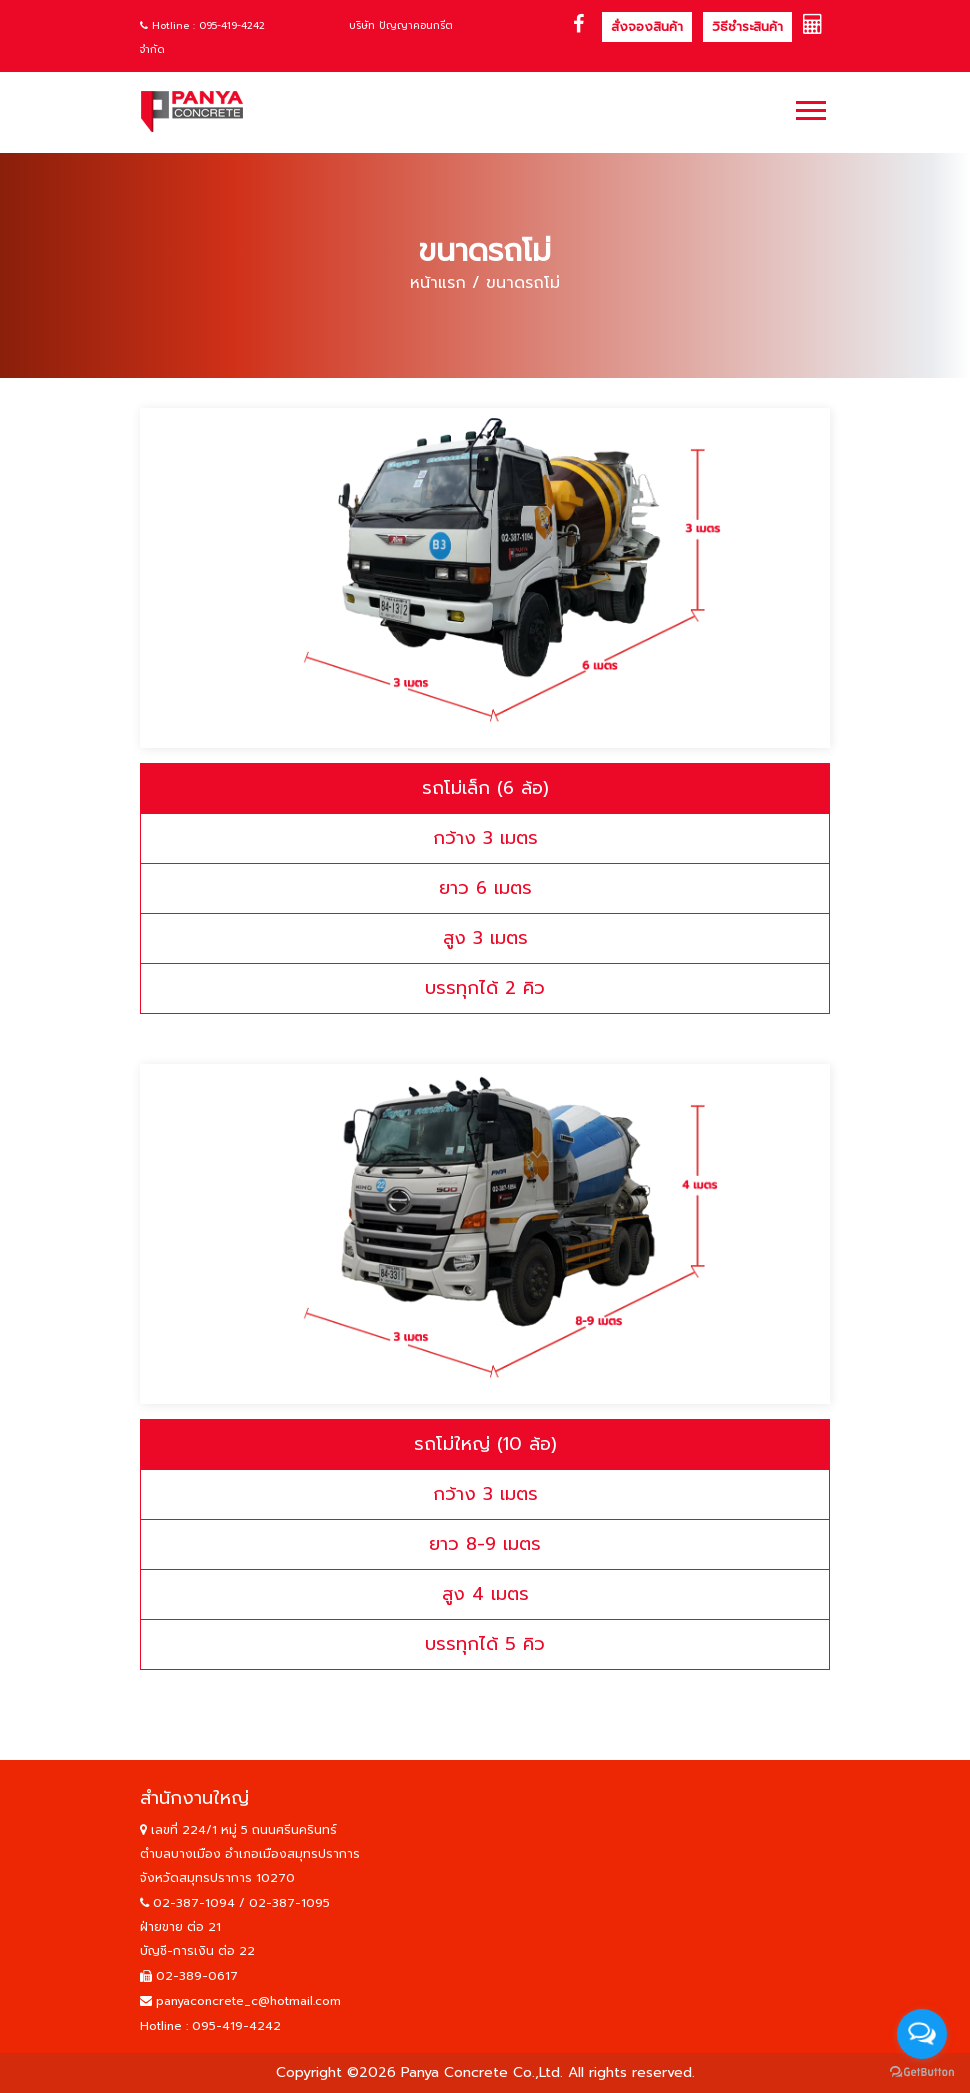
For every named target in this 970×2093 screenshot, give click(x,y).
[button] (809, 106)
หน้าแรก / (445, 283)
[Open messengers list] (922, 2034)
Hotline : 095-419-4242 (202, 25)
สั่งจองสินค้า (647, 26)
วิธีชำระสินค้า (747, 26)
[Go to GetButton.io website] (922, 2072)
